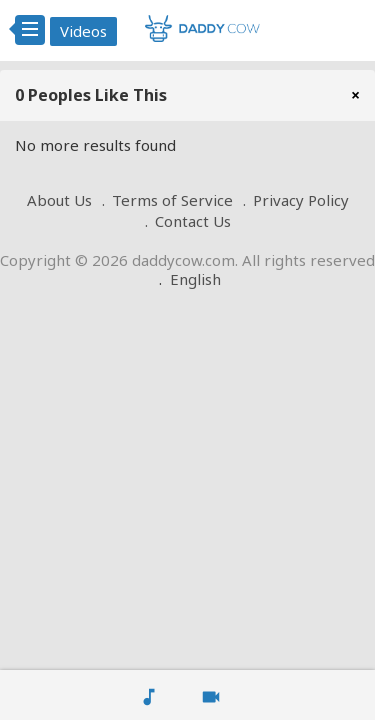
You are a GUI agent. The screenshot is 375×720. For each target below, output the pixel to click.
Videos (83, 31)
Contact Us (193, 221)
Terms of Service (172, 200)
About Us (59, 200)
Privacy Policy (301, 200)
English (195, 279)
